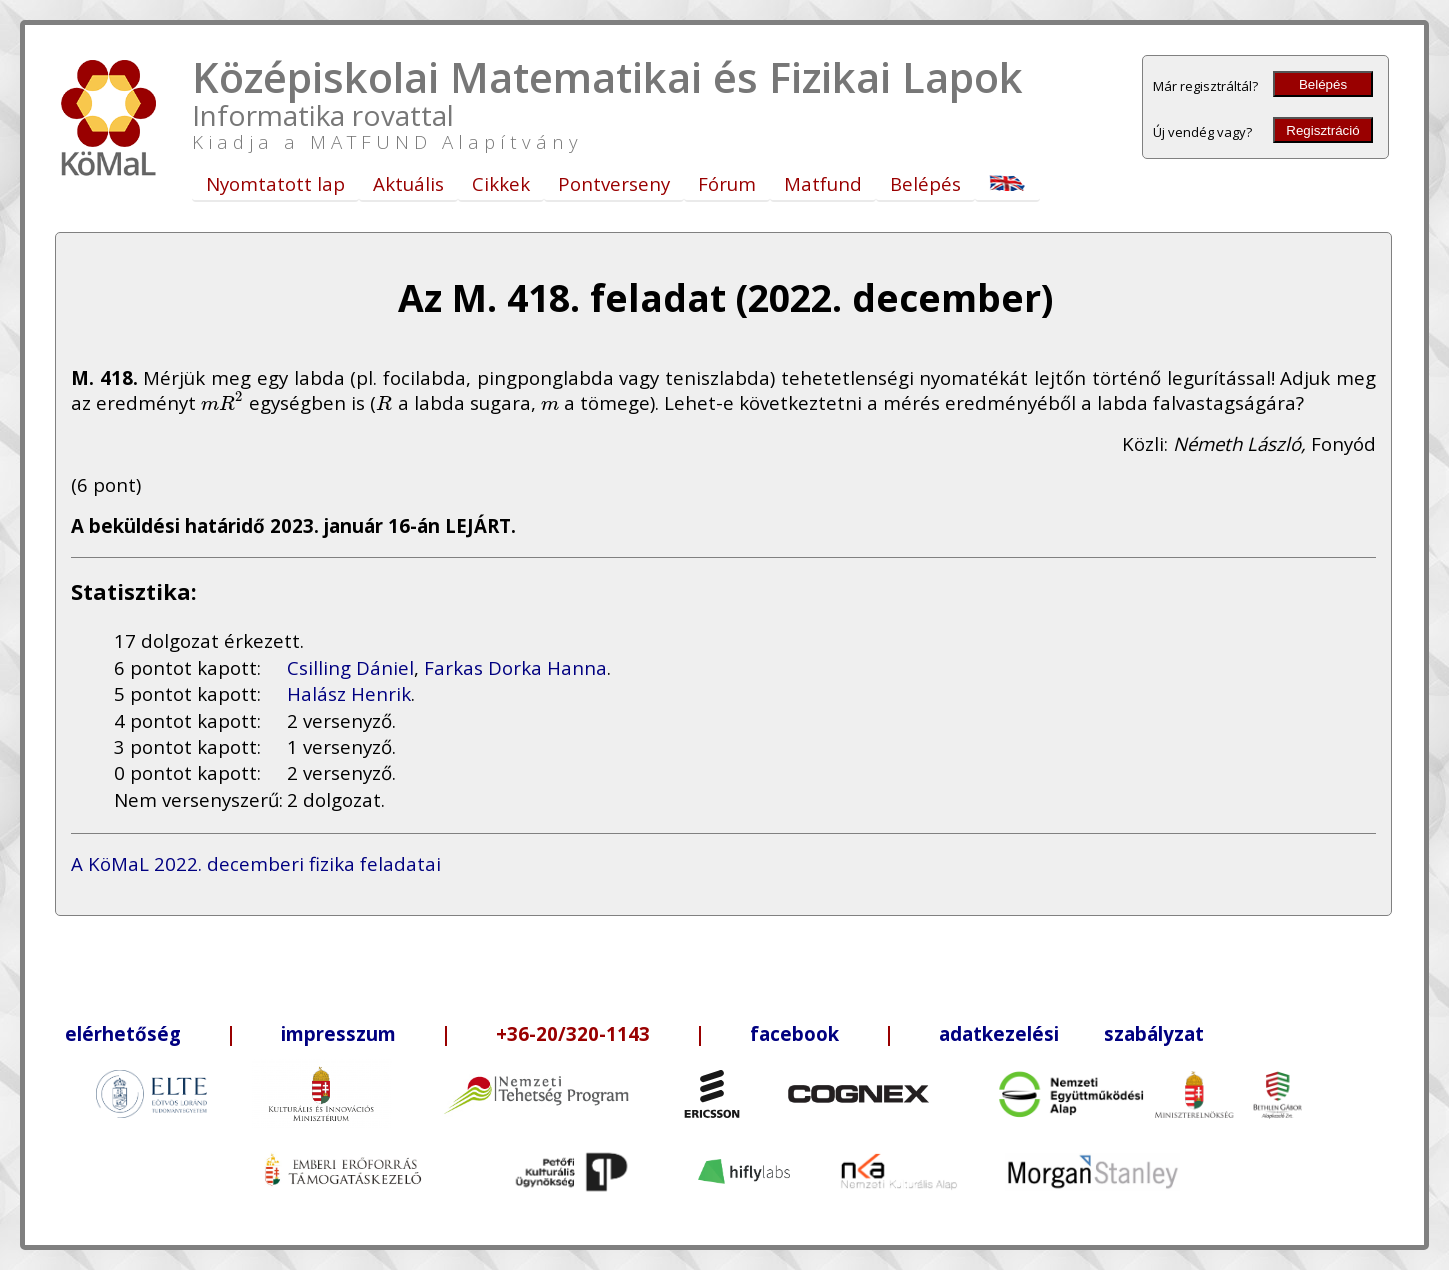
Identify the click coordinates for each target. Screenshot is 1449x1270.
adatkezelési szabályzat (1071, 1033)
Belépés (1323, 84)
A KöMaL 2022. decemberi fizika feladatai (256, 863)
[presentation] (222, 402)
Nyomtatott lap (275, 183)
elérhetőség (123, 1033)
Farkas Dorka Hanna (515, 667)
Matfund (823, 183)
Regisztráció (1322, 130)
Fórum (727, 183)
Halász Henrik (349, 693)
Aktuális (408, 183)
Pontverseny (614, 183)
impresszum (338, 1033)
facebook (794, 1033)
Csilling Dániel (350, 667)
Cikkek (501, 183)
